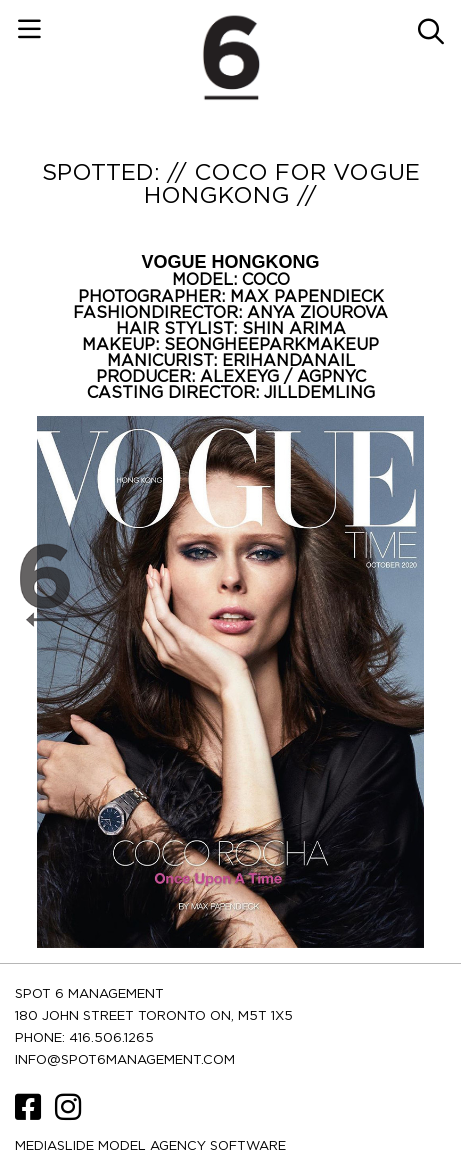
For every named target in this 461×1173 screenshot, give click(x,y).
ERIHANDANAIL (288, 361)
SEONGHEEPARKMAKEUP (271, 345)
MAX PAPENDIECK (307, 297)
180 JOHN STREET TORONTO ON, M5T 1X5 (154, 1016)
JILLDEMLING (319, 393)
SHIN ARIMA (294, 329)
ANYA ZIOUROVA (317, 313)
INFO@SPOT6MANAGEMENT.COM (125, 1060)
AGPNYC (331, 377)
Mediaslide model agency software (150, 1146)
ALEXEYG (242, 377)
